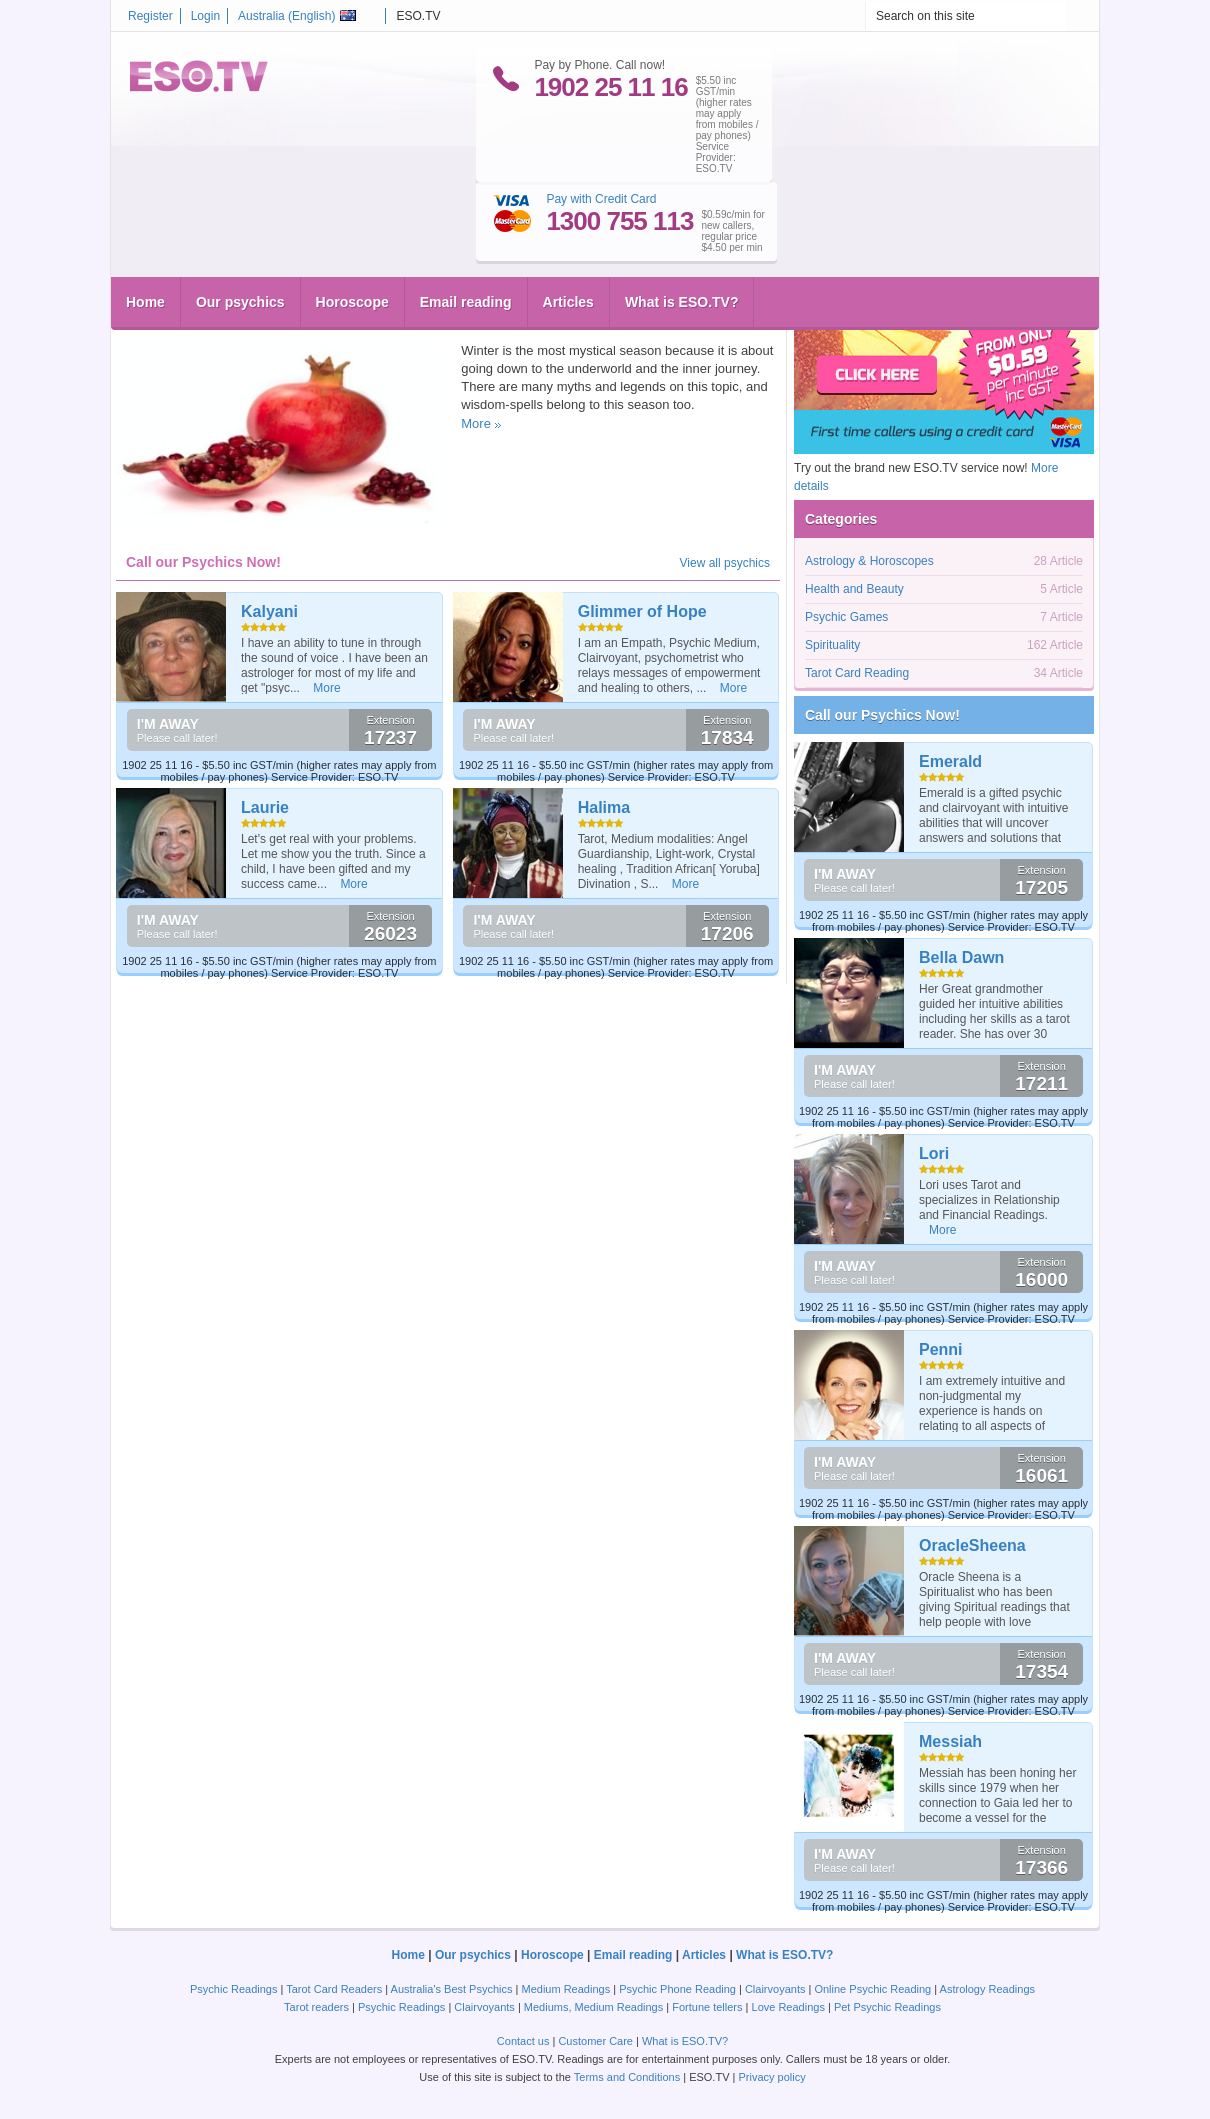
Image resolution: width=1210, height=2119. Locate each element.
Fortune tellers (707, 2007)
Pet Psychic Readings (887, 2007)
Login (205, 16)
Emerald (950, 761)
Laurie (265, 807)
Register (150, 16)
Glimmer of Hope (642, 611)
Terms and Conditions (627, 2077)
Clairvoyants (775, 1989)
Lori (934, 1153)
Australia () (297, 16)
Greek (209, 321)
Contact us (523, 2041)
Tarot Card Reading (857, 673)
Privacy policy (771, 2077)
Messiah (950, 1741)
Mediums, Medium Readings (593, 2007)
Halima (604, 807)
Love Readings (788, 2007)
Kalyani (269, 611)
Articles (568, 225)
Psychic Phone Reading (677, 1989)
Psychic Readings (233, 1989)
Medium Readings (566, 1989)
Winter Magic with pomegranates (251, 288)
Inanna (319, 321)
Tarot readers (316, 2007)
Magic (245, 321)
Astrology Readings (987, 1989)
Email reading (466, 225)
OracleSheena (972, 1545)
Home (145, 225)
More (476, 423)
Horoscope (352, 225)
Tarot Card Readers (334, 1989)
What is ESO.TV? (682, 225)
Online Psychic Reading (872, 1989)
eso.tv (156, 321)
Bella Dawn (961, 957)
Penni (941, 1349)
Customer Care (595, 2041)
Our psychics (240, 225)
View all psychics (725, 563)
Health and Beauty (854, 589)
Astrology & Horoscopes (869, 561)
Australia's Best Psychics (452, 1989)
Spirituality (384, 321)
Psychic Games (846, 617)
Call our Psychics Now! (882, 715)
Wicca (281, 321)
